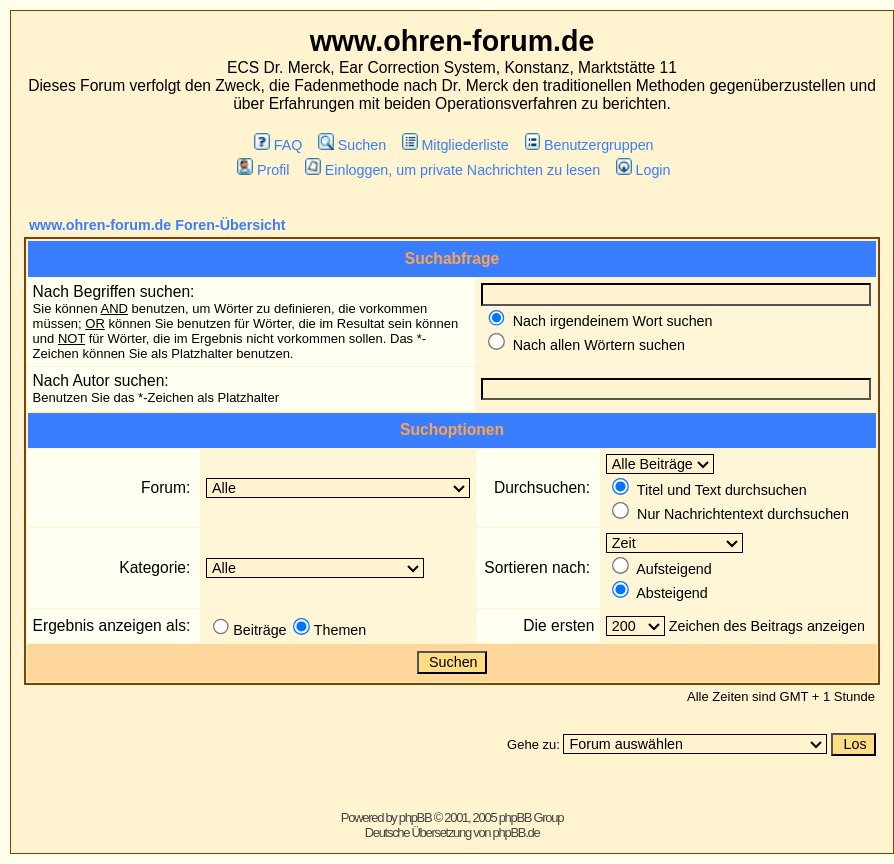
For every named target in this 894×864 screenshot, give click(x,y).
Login (643, 170)
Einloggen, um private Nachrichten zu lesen (452, 170)
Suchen (352, 145)
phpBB (415, 817)
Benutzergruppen (589, 145)
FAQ (278, 145)
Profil (263, 170)
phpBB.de (516, 832)
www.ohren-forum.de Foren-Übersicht (157, 225)
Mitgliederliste (455, 145)
